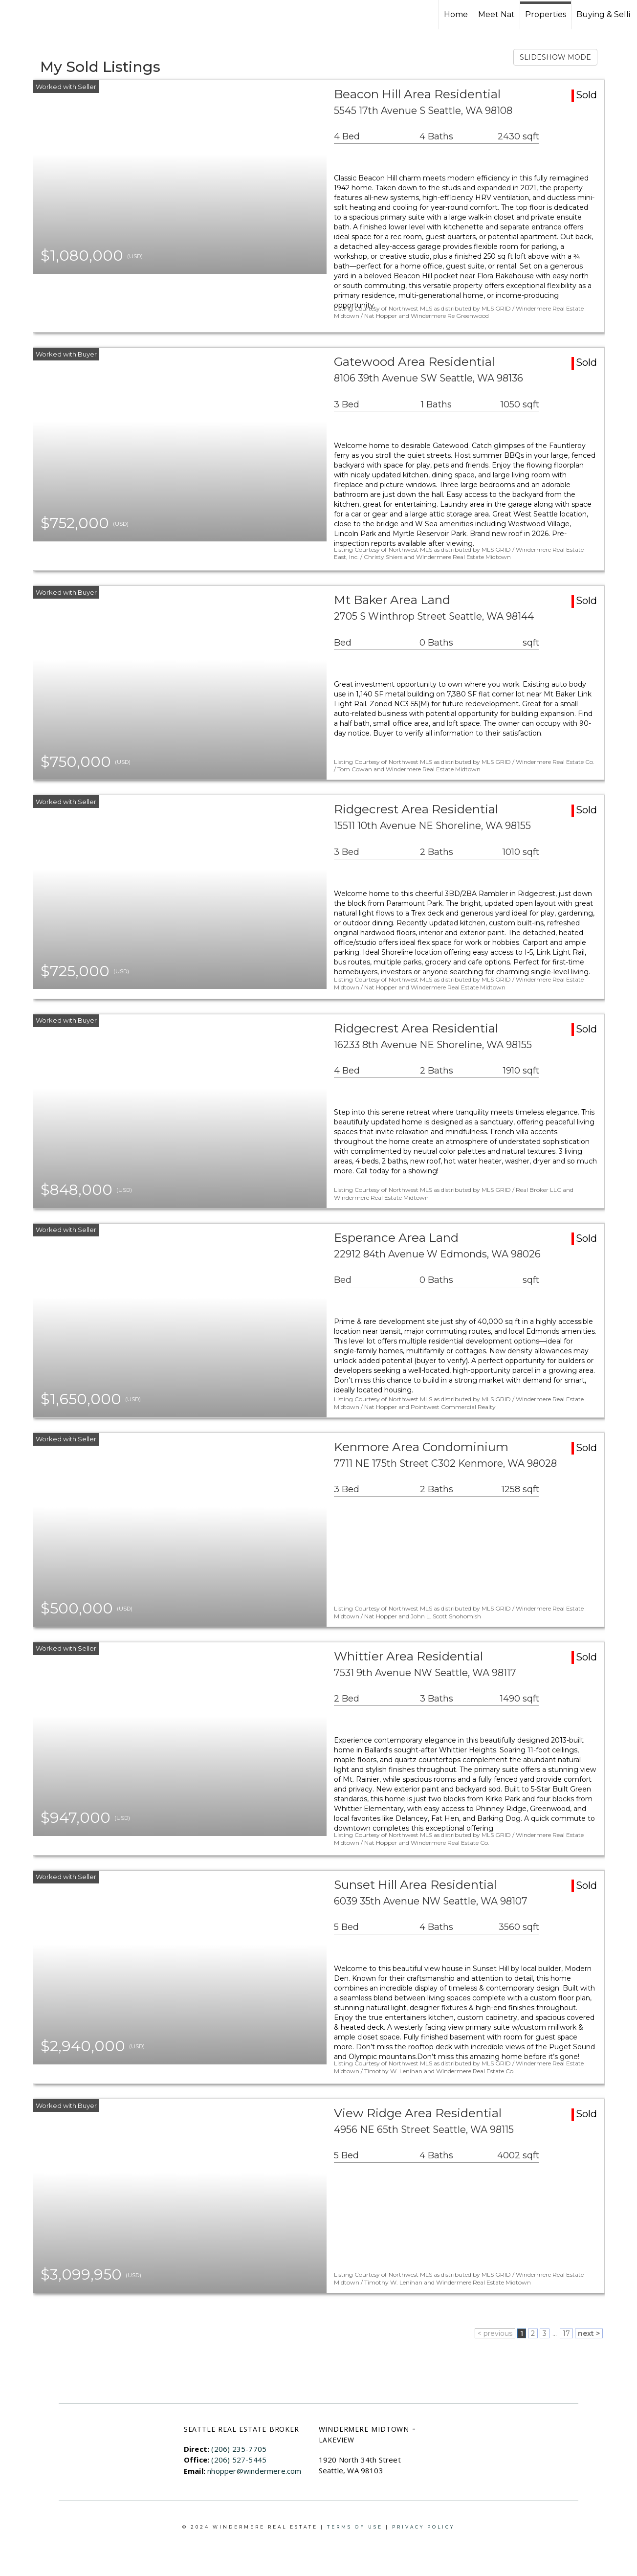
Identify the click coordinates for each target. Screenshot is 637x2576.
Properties (545, 14)
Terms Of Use (355, 2527)
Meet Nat (496, 14)
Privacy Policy (423, 2527)
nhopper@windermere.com (254, 2471)
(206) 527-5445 (238, 2459)
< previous (495, 2333)
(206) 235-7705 (238, 2449)
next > (589, 2333)
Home (456, 14)
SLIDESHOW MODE (555, 57)
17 (566, 2333)
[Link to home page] (44, 14)
